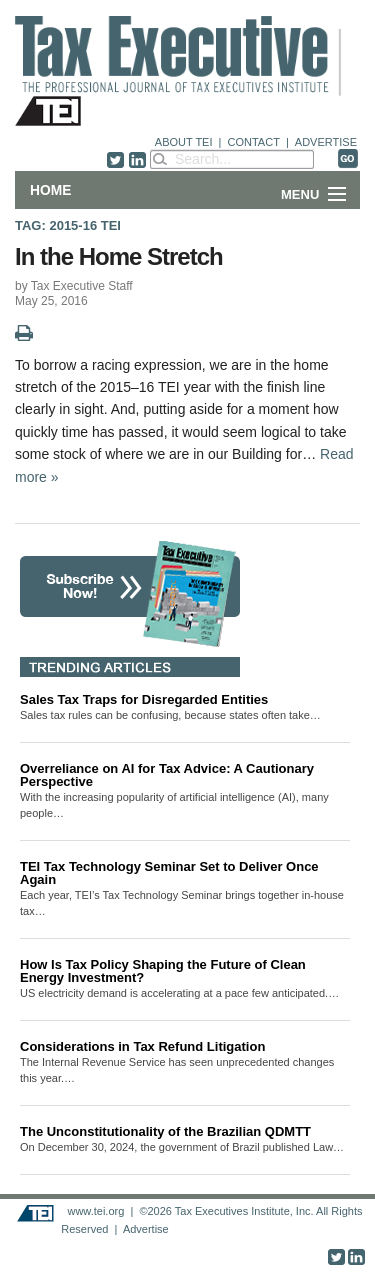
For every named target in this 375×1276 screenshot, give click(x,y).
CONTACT (254, 142)
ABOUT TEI (184, 142)
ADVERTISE (326, 142)
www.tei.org (95, 1211)
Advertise (146, 1229)
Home (50, 190)
